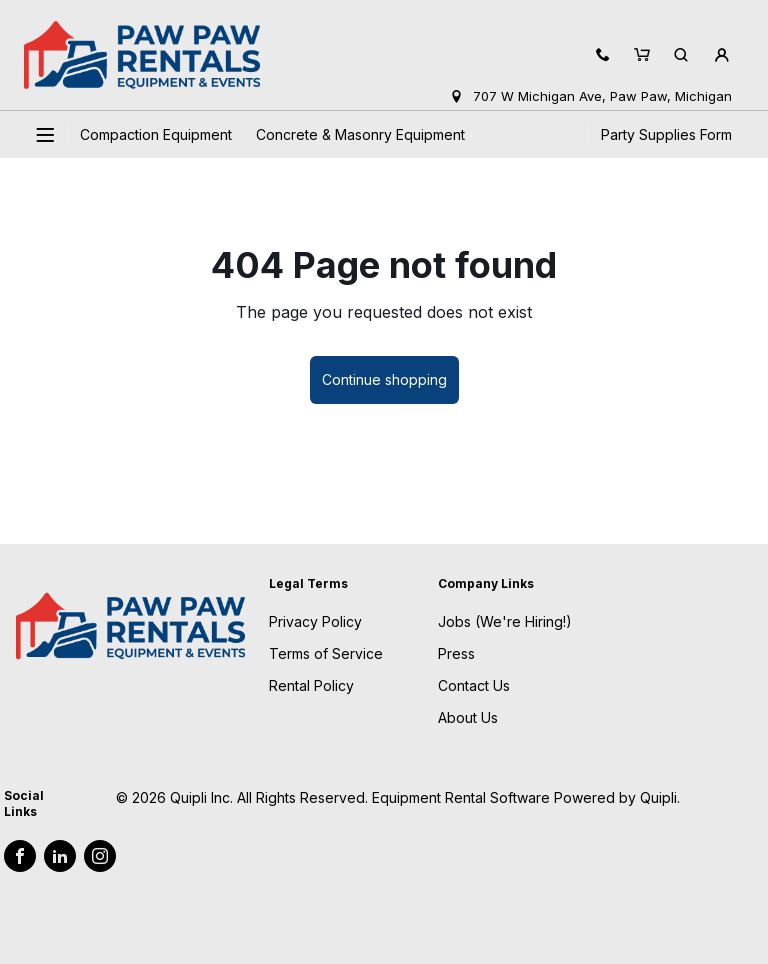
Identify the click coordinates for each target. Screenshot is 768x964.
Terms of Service (326, 653)
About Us (468, 717)
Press (456, 653)
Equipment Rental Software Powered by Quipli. (526, 797)
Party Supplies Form (666, 134)
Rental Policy (311, 685)
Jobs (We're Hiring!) (505, 621)
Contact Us (474, 685)
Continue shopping (384, 379)
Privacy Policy (315, 621)
